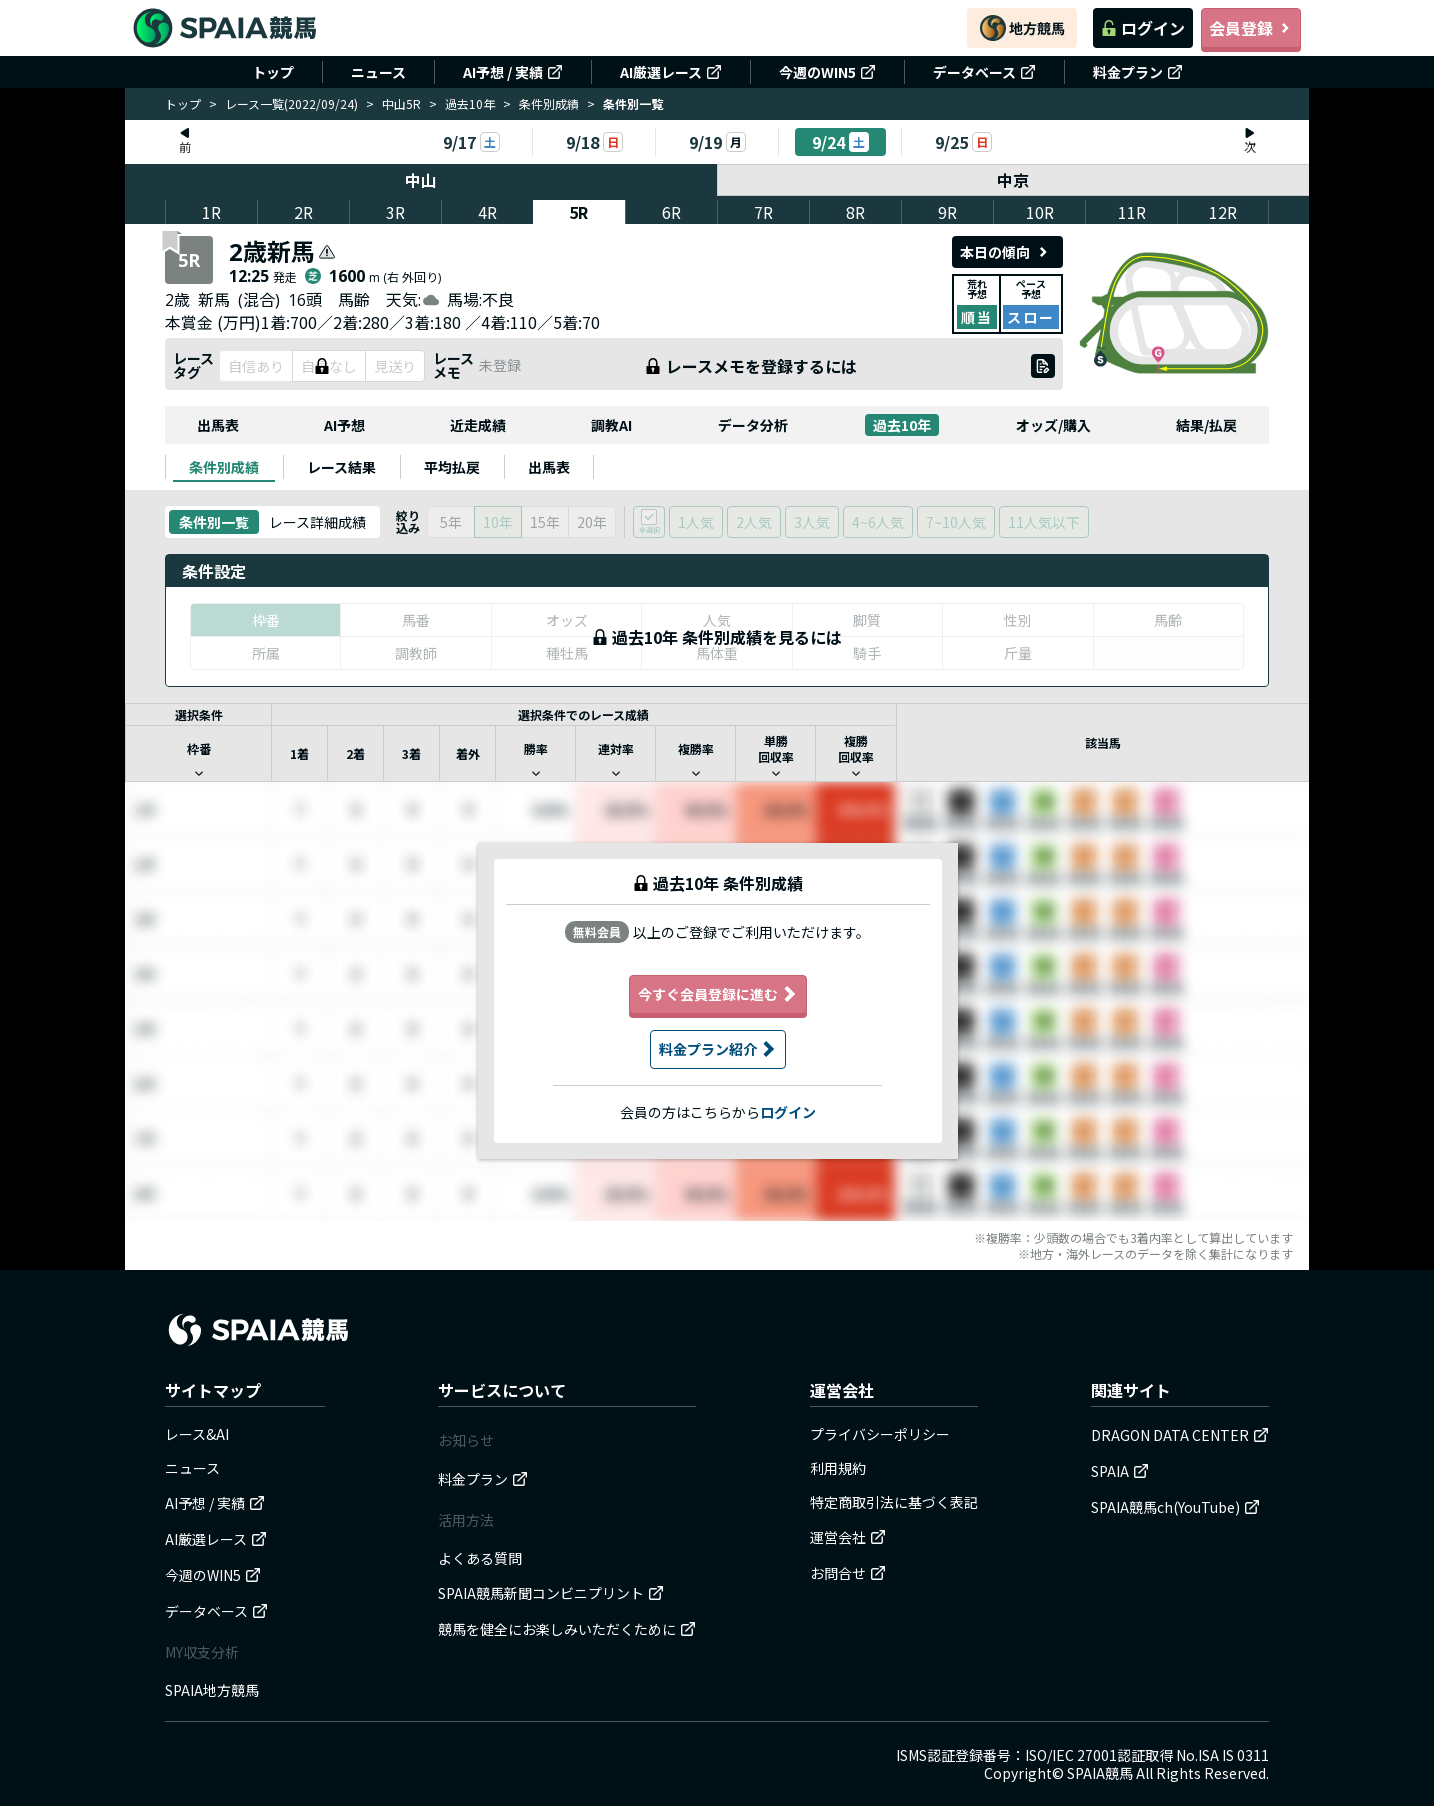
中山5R (401, 103)
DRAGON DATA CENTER (1180, 1435)
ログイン (1143, 28)
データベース (984, 72)
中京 (1014, 180)
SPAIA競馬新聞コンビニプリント (551, 1593)
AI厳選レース (671, 72)
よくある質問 (480, 1558)
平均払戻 (452, 467)
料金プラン (1138, 72)
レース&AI (197, 1434)
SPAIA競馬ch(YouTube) (1175, 1507)
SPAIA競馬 (1100, 1773)
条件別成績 (549, 103)
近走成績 (478, 425)
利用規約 (838, 1468)
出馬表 (218, 425)
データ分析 (753, 425)
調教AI (611, 425)
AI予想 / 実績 (513, 72)
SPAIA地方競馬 (212, 1690)
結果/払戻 (1206, 425)
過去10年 (470, 103)
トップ (273, 72)
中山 (421, 180)
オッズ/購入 (1053, 425)
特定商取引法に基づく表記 (894, 1502)
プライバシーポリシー (880, 1434)
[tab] (224, 467)
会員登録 (1251, 28)
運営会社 (848, 1537)
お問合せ (848, 1573)
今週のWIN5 (827, 72)
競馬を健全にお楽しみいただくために (567, 1629)
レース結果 (341, 467)
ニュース (378, 72)
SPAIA (1120, 1471)
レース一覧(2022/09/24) (291, 103)
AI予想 (344, 425)
